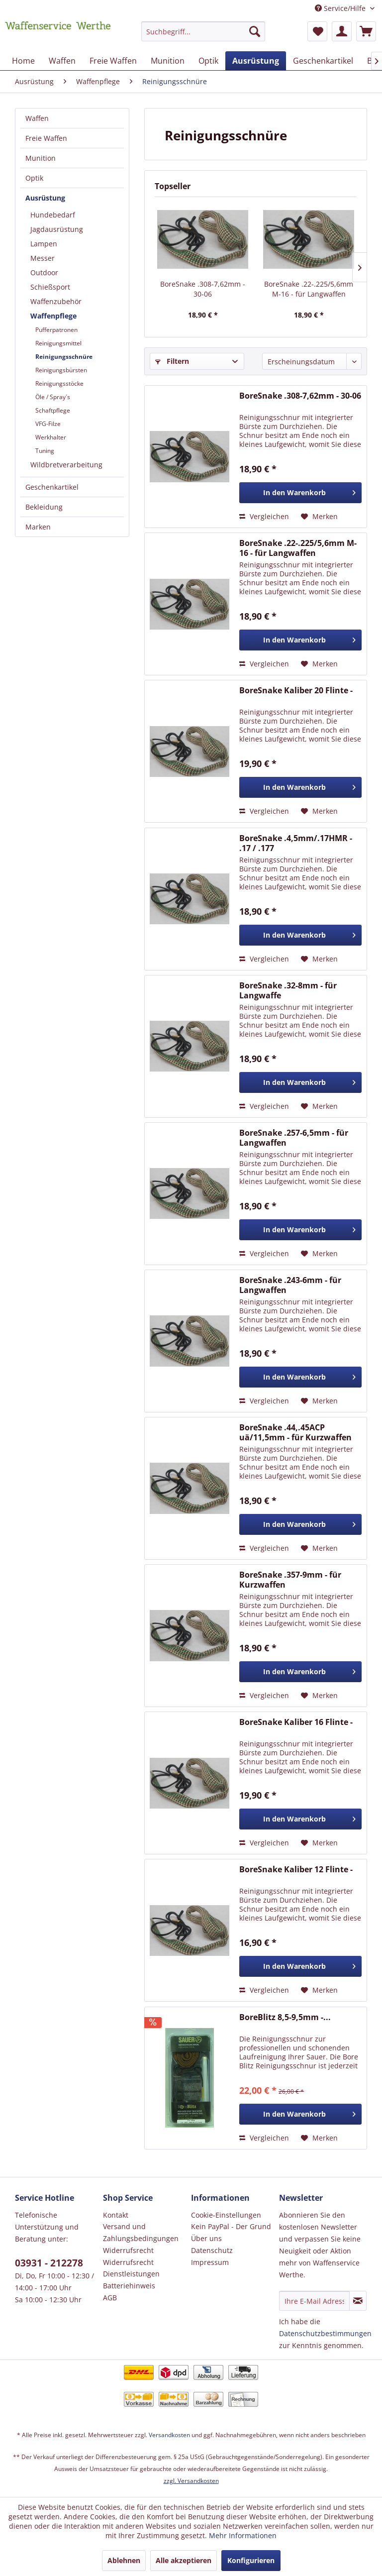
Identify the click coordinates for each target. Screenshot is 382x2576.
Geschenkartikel (52, 487)
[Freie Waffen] (113, 60)
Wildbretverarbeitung (66, 464)
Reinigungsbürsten (61, 370)
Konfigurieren (251, 2560)
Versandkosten (169, 2435)
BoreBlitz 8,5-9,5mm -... (285, 2017)
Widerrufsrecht (128, 2250)
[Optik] (208, 60)
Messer (42, 258)
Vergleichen (264, 516)
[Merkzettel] (317, 31)
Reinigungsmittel (58, 343)
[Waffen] (62, 60)
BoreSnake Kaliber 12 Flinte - (296, 1869)
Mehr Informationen (243, 2535)
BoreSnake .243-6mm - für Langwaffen (290, 1285)
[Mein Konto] (342, 31)
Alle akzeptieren (183, 2560)
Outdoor (44, 272)
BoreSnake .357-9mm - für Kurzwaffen (290, 1580)
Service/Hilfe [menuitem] (341, 8)
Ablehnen (123, 2560)
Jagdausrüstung (56, 229)
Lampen (43, 243)
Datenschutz (212, 2250)
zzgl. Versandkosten (191, 2480)
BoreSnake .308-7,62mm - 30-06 (202, 289)
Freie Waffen (46, 138)
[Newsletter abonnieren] (358, 2301)
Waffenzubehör (56, 301)
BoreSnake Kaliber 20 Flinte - (296, 690)
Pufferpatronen (56, 329)
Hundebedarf (52, 214)
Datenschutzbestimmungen (325, 2333)
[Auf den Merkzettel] (319, 517)
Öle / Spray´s (52, 397)
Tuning (44, 450)
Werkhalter (50, 437)
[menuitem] (203, 36)
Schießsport (50, 287)
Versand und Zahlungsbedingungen (141, 2232)
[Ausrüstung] (255, 60)
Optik (34, 178)
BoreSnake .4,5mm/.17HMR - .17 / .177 (295, 843)
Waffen (37, 118)
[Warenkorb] (366, 31)
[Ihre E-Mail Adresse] (314, 2301)
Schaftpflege (52, 410)
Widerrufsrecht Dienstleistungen (131, 2268)
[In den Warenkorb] (300, 492)
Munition (40, 158)
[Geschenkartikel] (323, 60)
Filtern (172, 361)
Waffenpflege (53, 316)
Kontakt (115, 2215)
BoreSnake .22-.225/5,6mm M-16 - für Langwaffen (308, 289)
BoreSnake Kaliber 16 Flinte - (296, 1722)
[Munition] (167, 60)
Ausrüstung (45, 198)
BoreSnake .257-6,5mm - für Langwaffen (293, 1138)
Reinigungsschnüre (64, 356)
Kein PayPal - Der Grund (231, 2226)
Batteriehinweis (129, 2285)
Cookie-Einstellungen (226, 2215)
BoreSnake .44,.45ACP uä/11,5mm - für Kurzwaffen (295, 1432)
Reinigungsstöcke (59, 383)
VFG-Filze (48, 424)
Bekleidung (44, 507)
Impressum (210, 2262)
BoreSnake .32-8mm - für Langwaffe (288, 990)
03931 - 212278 (49, 2262)
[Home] (23, 60)
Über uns (206, 2238)
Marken (38, 527)
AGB (110, 2297)
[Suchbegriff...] (203, 31)
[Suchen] (254, 31)
